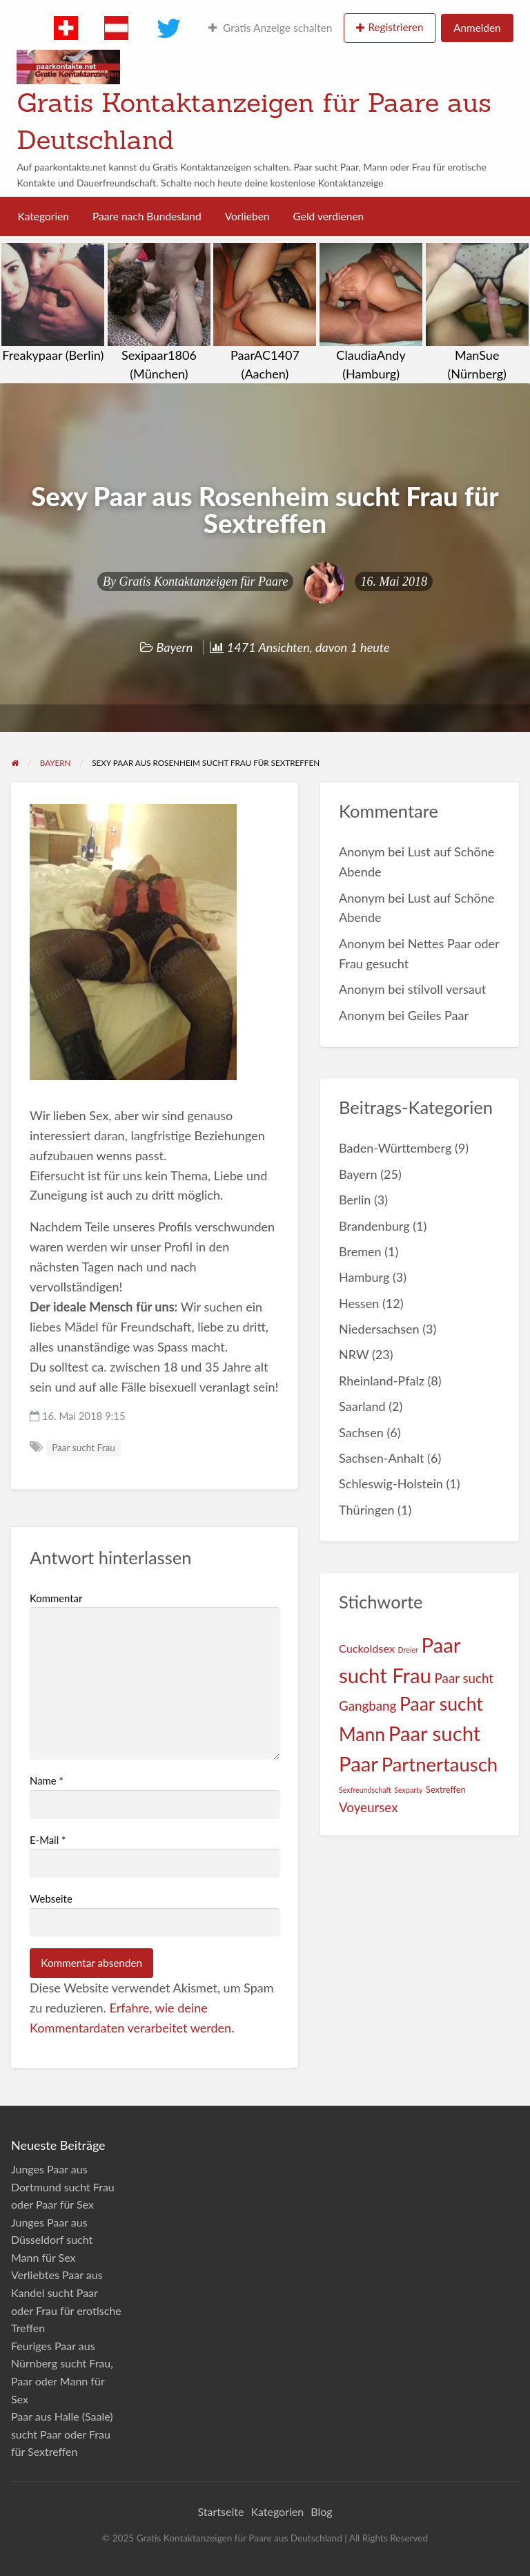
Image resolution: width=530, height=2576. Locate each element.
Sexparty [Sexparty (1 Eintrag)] (408, 1789)
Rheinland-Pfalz (381, 1380)
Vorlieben (247, 216)
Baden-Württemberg (395, 1147)
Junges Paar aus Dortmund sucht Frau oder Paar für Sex (63, 2186)
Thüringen (366, 1509)
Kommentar (56, 1598)
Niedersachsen (379, 1328)
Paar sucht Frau (83, 1447)
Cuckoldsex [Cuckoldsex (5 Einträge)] (367, 1648)
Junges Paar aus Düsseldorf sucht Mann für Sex (51, 2239)
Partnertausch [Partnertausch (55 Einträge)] (440, 1764)
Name (46, 1780)
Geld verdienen (328, 216)
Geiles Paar (438, 1015)
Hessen (359, 1303)
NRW (354, 1354)
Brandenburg (374, 1225)
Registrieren (395, 27)
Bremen (360, 1251)
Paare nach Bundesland (147, 216)
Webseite (51, 1898)
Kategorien (43, 216)
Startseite (220, 2511)
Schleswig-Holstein (391, 1483)
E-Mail (48, 1840)
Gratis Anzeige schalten (270, 27)
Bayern (175, 647)
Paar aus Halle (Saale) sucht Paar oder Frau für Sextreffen (62, 2434)
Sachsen (361, 1432)
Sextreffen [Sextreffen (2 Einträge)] (446, 1789)
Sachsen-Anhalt (381, 1457)
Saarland (362, 1406)
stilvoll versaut (447, 989)
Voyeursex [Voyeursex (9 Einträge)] (368, 1807)
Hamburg (364, 1277)
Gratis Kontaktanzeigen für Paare (203, 581)
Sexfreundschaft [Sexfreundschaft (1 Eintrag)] (365, 1789)
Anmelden (476, 27)
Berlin (355, 1199)
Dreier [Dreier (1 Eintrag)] (408, 1649)
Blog (321, 2511)
